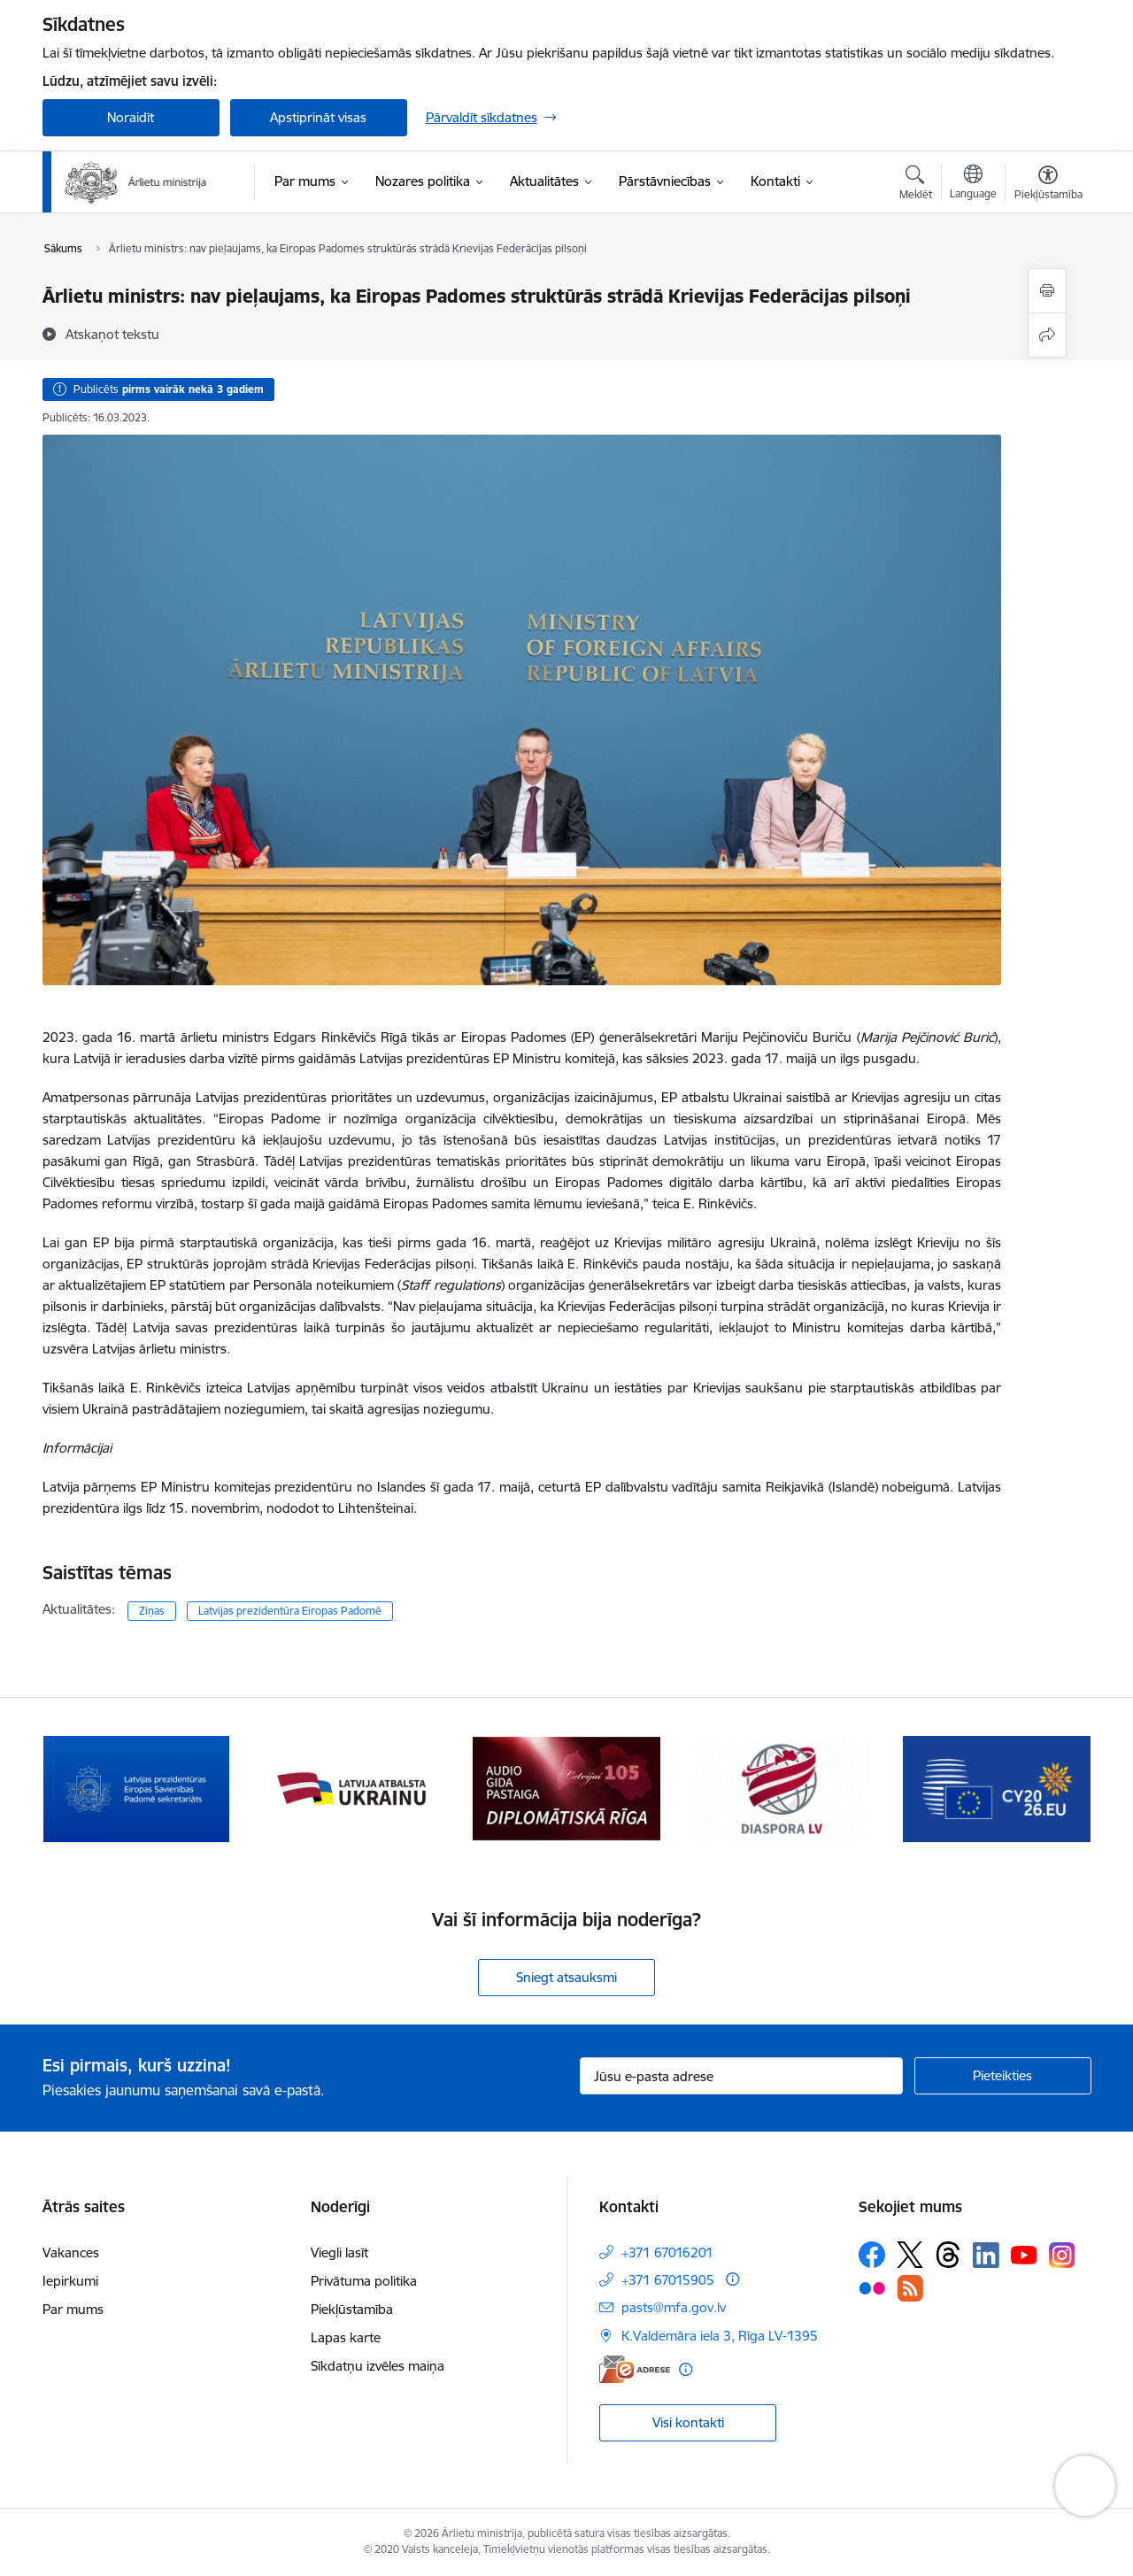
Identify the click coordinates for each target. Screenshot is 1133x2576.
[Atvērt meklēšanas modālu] (915, 185)
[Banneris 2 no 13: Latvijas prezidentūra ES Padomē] (351, 1787)
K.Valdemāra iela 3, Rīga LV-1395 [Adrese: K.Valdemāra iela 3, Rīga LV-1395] (719, 2335)
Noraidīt (130, 117)
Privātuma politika (364, 2280)
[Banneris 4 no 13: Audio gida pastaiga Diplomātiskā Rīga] (781, 1787)
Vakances (70, 2252)
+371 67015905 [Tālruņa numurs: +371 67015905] (667, 2279)
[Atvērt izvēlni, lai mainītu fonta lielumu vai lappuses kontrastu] (1048, 185)
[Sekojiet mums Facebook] (872, 2254)
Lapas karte (346, 2337)
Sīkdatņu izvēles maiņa (377, 2365)
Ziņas (152, 1610)
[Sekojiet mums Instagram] (1062, 2255)
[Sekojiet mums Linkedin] (986, 2255)
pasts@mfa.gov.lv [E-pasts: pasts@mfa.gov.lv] (673, 2307)
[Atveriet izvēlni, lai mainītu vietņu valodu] (973, 184)
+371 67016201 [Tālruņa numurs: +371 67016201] (667, 2252)
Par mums (73, 2309)
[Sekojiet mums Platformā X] (910, 2254)
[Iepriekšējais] (83, 1789)
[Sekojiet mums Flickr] (872, 2287)
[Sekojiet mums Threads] (948, 2254)
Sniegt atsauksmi (566, 1977)
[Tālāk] (1051, 1789)
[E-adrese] (634, 2369)
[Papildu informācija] (732, 2279)
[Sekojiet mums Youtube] (1024, 2253)
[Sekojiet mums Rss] (910, 2288)
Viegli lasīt (339, 2252)
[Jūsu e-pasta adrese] (741, 2075)
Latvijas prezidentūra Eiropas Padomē (290, 1610)
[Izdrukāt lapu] (1047, 290)
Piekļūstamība (352, 2309)
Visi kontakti (688, 2422)
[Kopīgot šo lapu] (1047, 335)
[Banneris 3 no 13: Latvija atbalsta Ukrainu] (566, 1787)
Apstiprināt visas (318, 117)
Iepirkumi (70, 2280)
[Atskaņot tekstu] (112, 333)
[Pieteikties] (1002, 2075)
